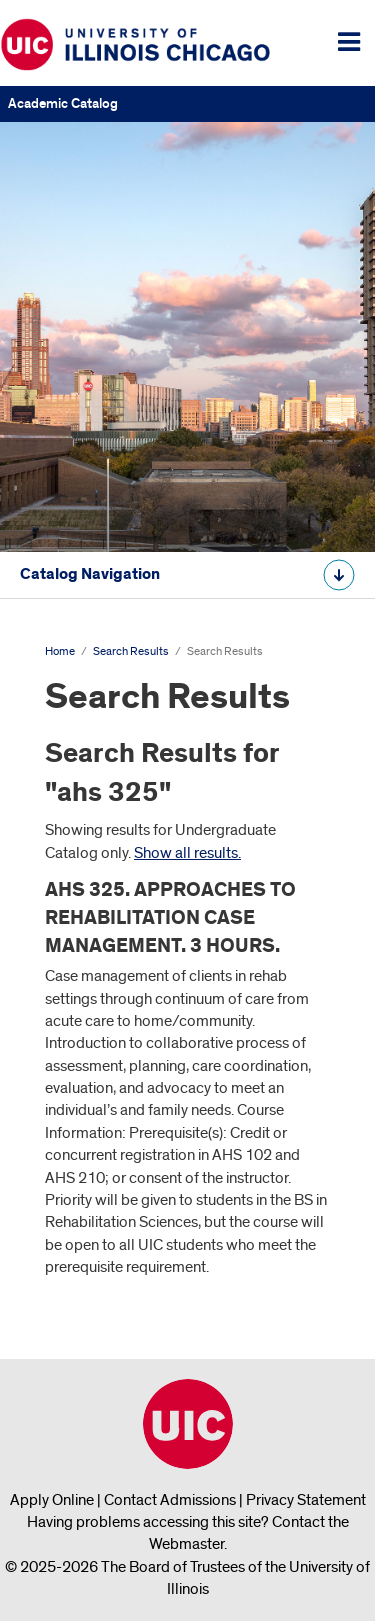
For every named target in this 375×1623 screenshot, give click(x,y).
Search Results (131, 651)
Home (60, 651)
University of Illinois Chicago (188, 1424)
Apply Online (52, 1500)
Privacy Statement (306, 1500)
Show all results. (187, 853)
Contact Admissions (170, 1500)
